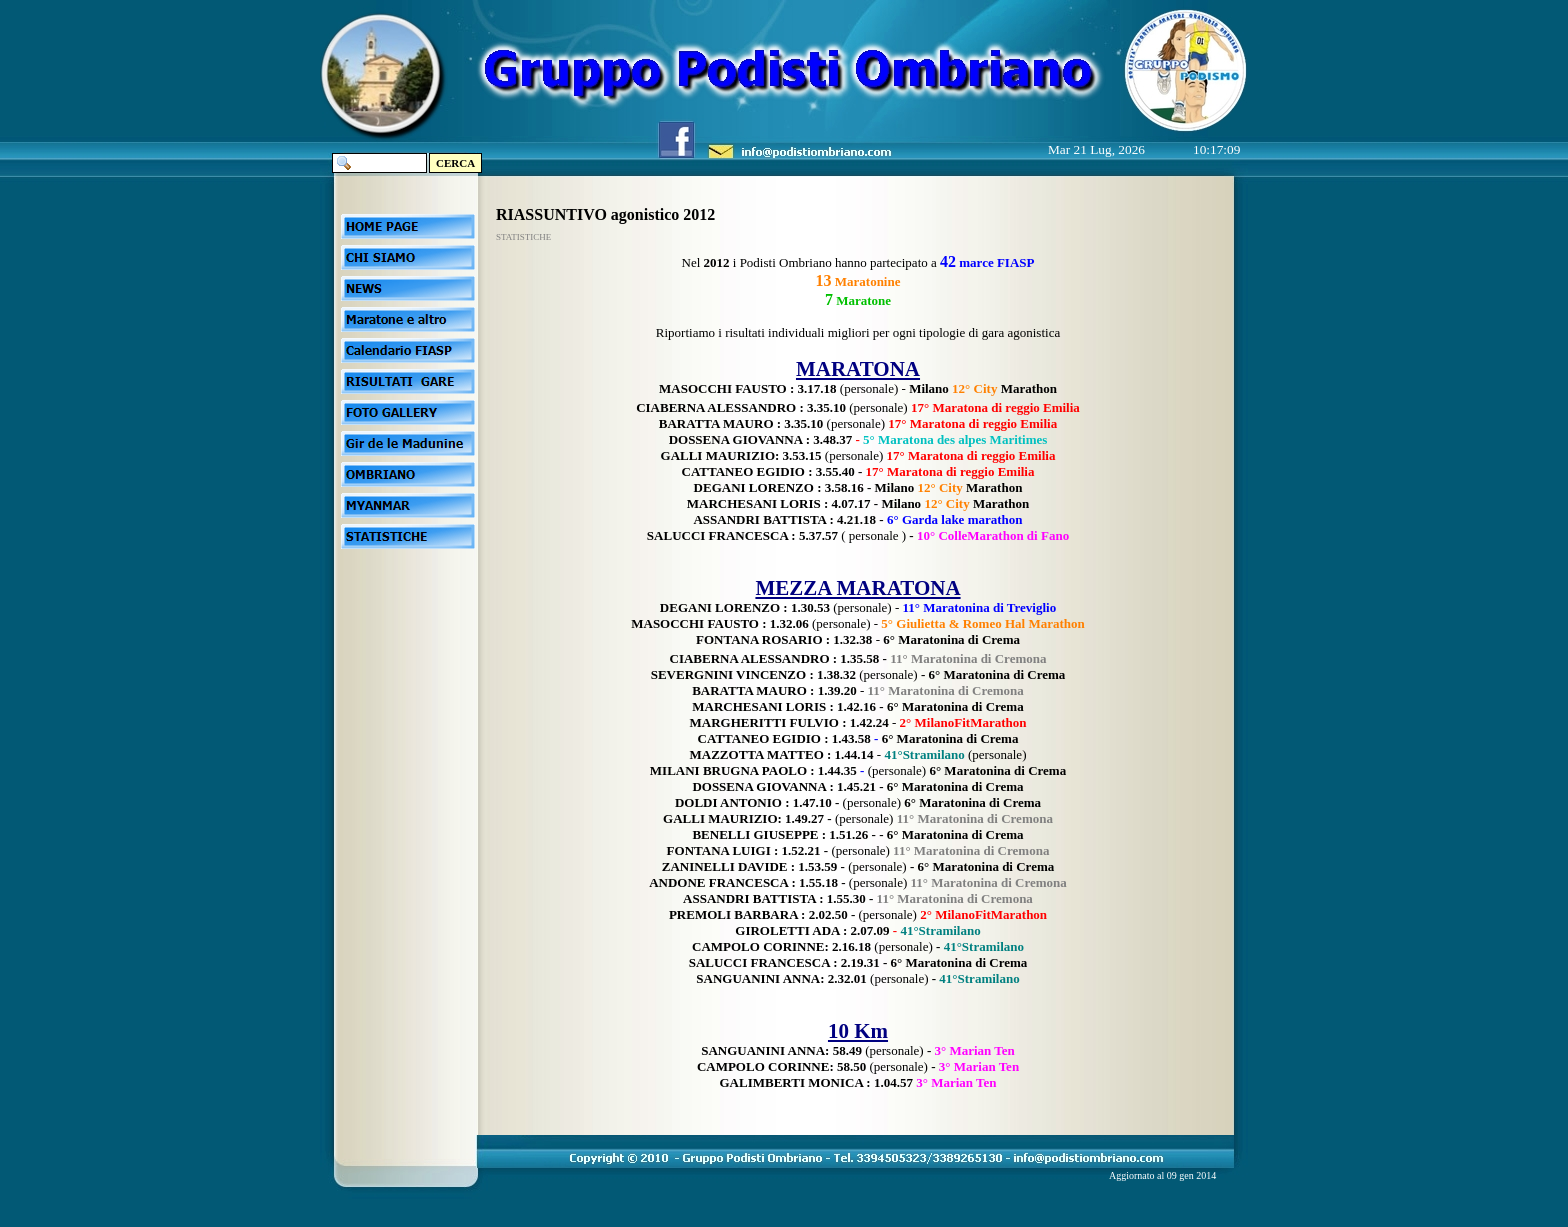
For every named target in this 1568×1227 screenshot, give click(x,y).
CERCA (455, 163)
